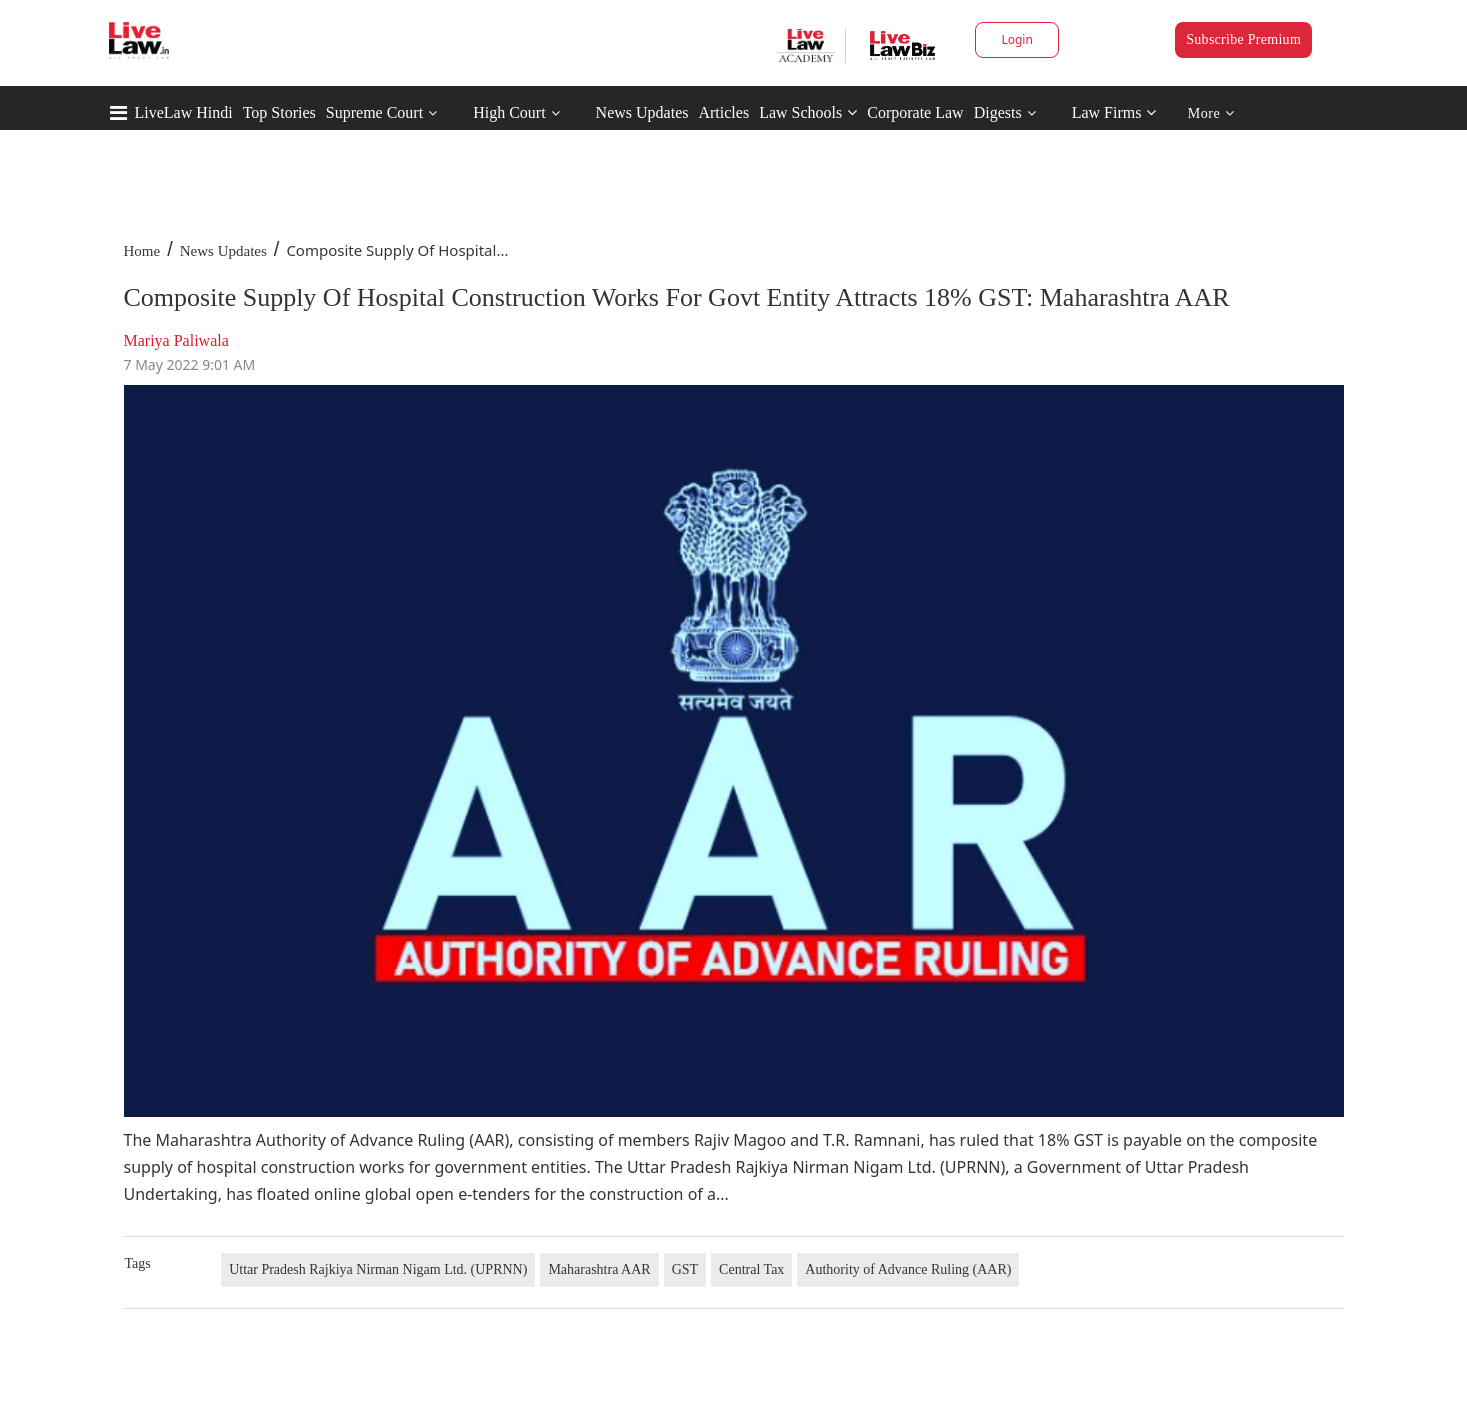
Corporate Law (915, 112)
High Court (509, 112)
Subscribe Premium (1243, 39)
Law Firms (1114, 112)
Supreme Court (374, 112)
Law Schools (808, 112)
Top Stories (279, 112)
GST (685, 1269)
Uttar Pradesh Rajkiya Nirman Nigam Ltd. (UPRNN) (378, 1269)
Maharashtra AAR (599, 1269)
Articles (723, 112)
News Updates (642, 112)
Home (142, 251)
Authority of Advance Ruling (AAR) (908, 1269)
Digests (998, 112)
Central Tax (751, 1269)
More (1211, 113)
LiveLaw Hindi (184, 112)
